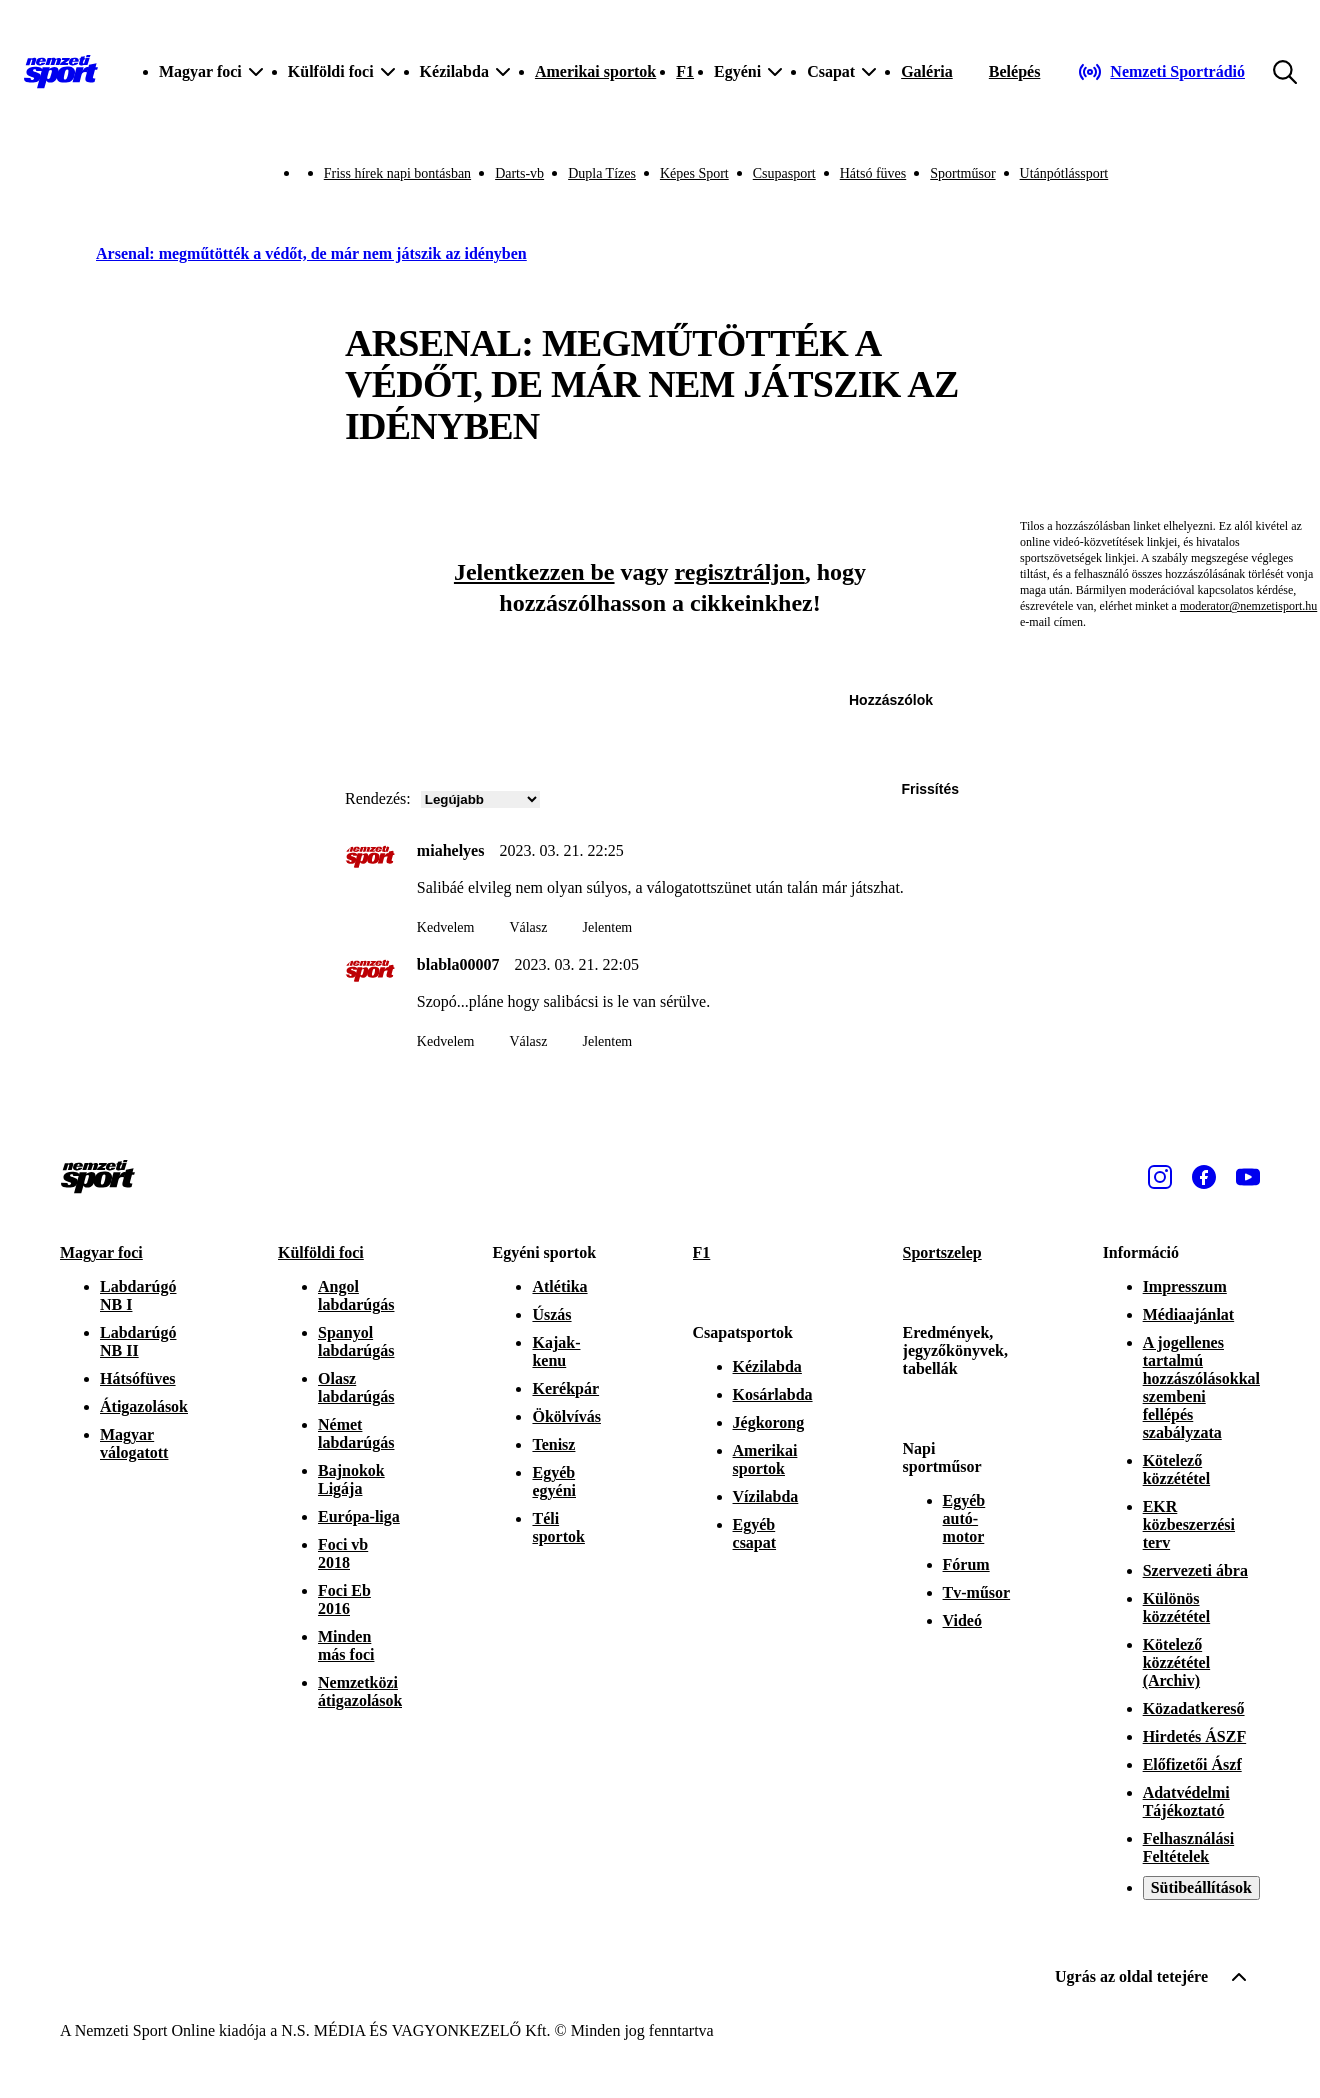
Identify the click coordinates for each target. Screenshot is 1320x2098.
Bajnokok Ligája (351, 1479)
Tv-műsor (977, 1592)
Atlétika (559, 1286)
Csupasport (784, 173)
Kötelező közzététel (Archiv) (1177, 1662)
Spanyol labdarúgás (356, 1341)
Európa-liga (359, 1516)
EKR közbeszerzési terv (1189, 1524)
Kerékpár (565, 1388)
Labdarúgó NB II (138, 1341)
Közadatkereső (1194, 1708)
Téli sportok (558, 1527)
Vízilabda (766, 1496)
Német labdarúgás (356, 1433)
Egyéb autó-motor (964, 1518)
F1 (685, 71)
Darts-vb (519, 173)
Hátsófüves (138, 1378)
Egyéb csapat (755, 1533)
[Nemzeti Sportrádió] (1161, 72)
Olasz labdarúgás (356, 1387)
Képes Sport (694, 173)
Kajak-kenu (556, 1351)
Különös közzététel (1177, 1607)
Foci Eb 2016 (344, 1599)
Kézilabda (767, 1366)
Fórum (966, 1564)
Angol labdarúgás (356, 1295)
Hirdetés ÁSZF (1195, 1736)
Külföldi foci (321, 1252)
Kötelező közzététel (1177, 1469)
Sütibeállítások (1201, 1887)
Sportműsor (962, 173)
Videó (962, 1620)
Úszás (551, 1314)
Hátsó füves (873, 173)
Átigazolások (144, 1406)
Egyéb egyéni (554, 1481)
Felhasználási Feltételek (1189, 1847)
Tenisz (553, 1444)
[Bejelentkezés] (1015, 72)
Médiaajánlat (1189, 1314)
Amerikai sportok (595, 71)
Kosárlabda (773, 1394)
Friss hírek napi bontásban (397, 173)
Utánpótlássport (1064, 173)
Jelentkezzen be (534, 572)
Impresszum (1185, 1286)
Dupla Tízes (602, 173)
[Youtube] (1248, 1177)
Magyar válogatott (134, 1443)
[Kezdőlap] (61, 72)
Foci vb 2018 (343, 1553)
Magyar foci (101, 1252)
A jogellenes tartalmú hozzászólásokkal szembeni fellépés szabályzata (1201, 1387)
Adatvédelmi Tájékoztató (1186, 1801)
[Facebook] (1204, 1177)
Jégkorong (769, 1422)
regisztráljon (740, 572)
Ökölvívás (566, 1416)
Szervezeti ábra (1195, 1570)
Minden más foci (346, 1645)
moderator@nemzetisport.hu (1248, 606)
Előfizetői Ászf (1192, 1764)
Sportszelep (942, 1252)
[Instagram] (1160, 1177)
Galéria (927, 71)
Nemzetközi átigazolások (360, 1691)
